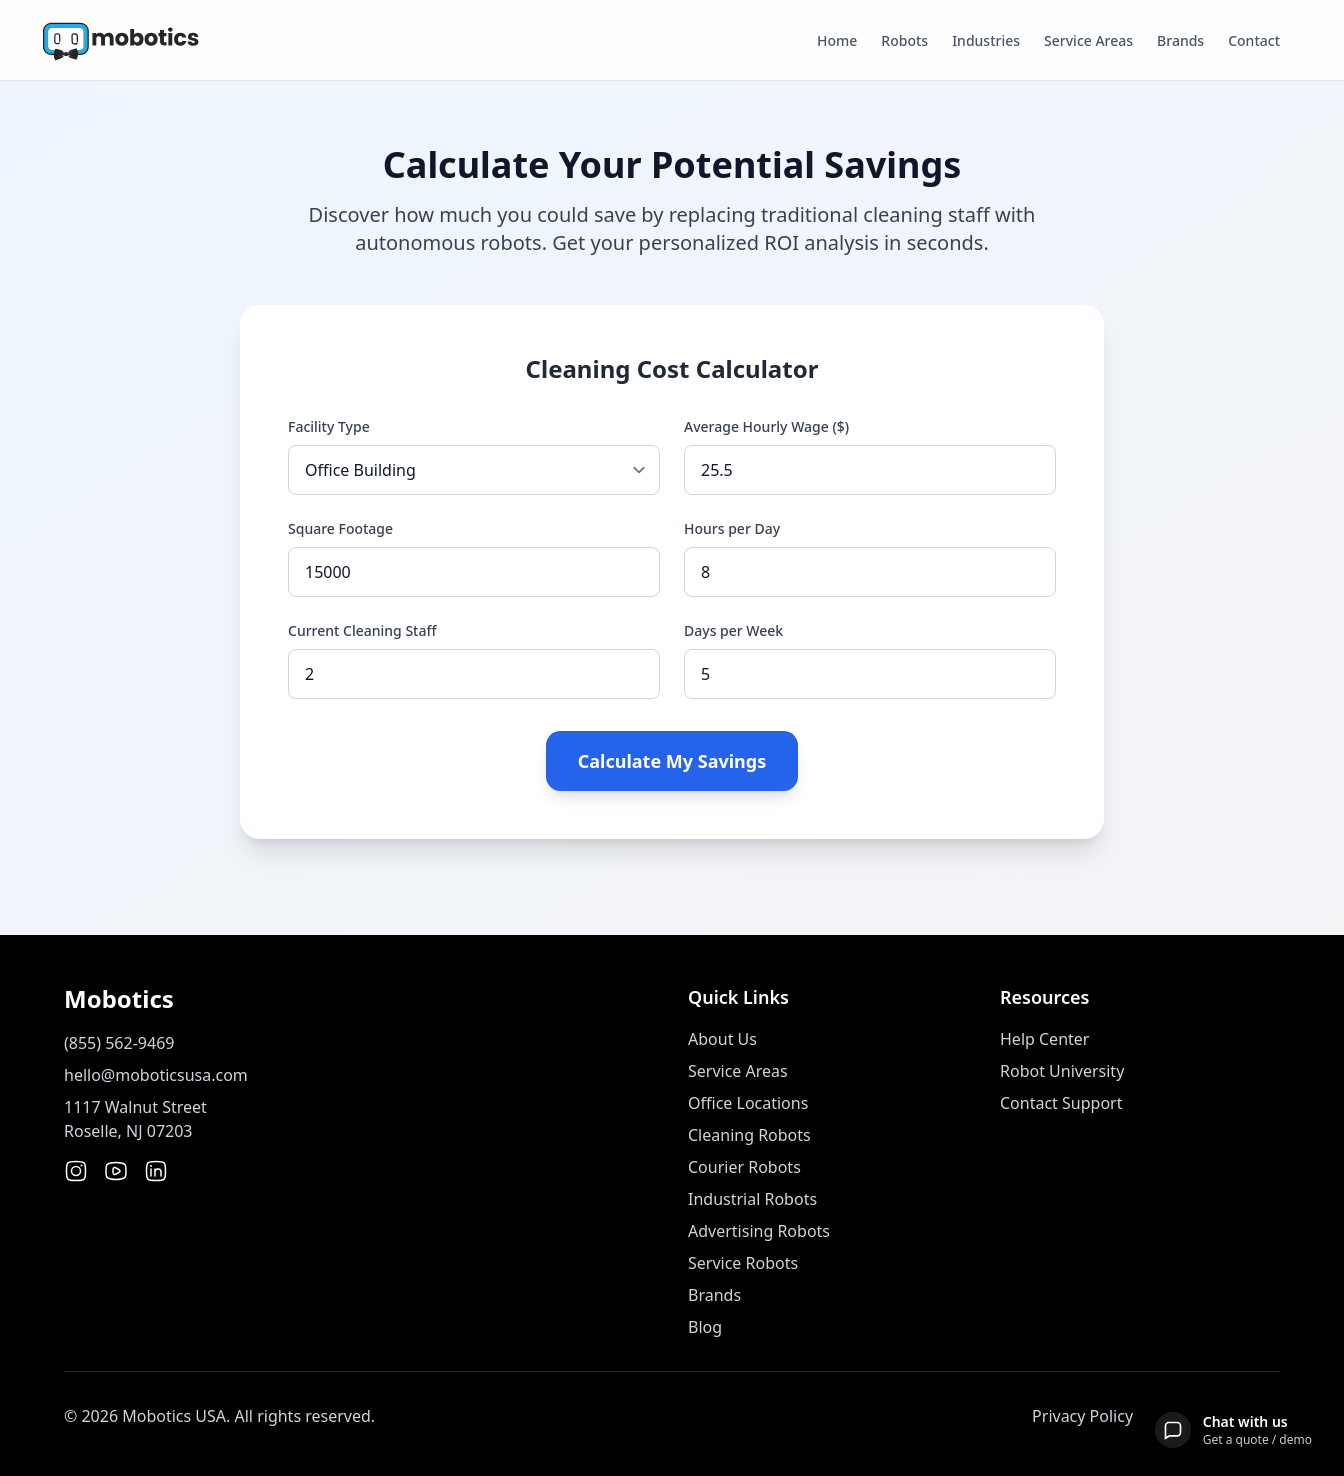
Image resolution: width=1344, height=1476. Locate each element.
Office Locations (748, 1103)
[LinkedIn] (156, 1171)
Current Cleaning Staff (362, 630)
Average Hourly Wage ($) (766, 426)
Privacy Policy (1082, 1416)
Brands (1180, 40)
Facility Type (329, 426)
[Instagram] (76, 1171)
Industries (986, 40)
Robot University (1062, 1071)
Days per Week (733, 630)
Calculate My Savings (672, 761)
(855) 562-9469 (119, 1043)
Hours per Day (732, 528)
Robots (904, 40)
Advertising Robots (759, 1231)
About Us (722, 1039)
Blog (705, 1327)
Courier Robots (744, 1167)
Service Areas (1088, 40)
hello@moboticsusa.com (156, 1075)
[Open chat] (1233, 1430)
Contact (1254, 40)
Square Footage (340, 528)
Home (837, 40)
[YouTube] (116, 1171)
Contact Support (1061, 1103)
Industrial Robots (752, 1199)
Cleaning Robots (749, 1135)
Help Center (1044, 1039)
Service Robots (743, 1263)
